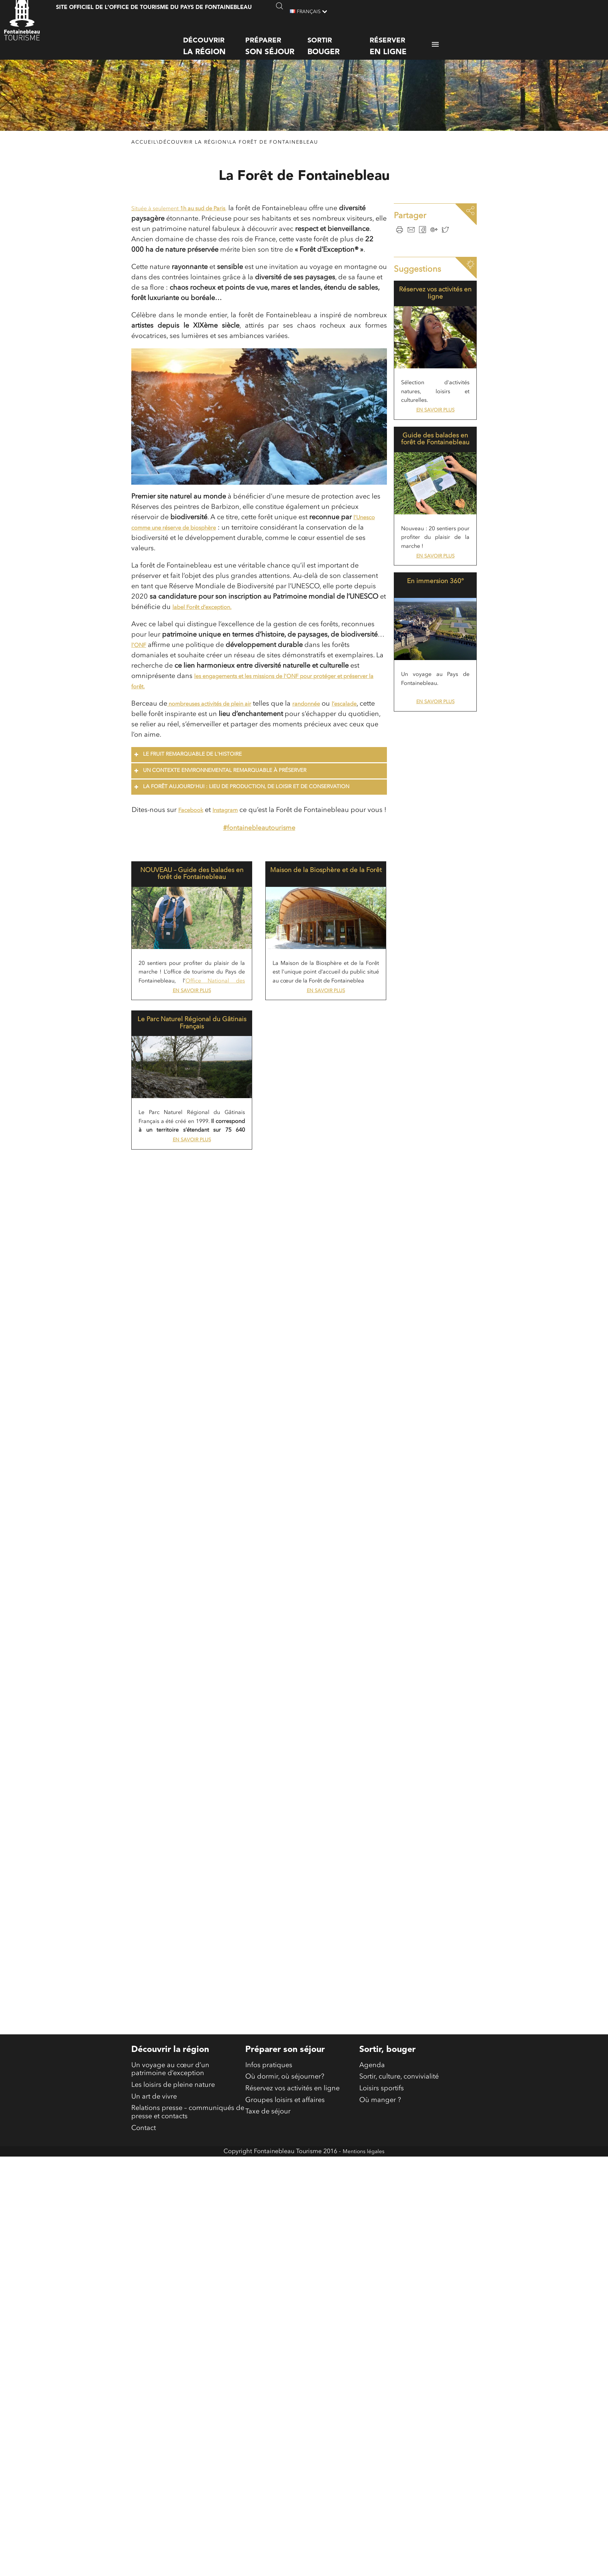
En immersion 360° (435, 596)
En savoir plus (192, 1023)
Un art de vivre (154, 2240)
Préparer (276, 39)
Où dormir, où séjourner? (284, 2216)
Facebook (197, 830)
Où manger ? (380, 2244)
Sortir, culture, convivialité (399, 2216)
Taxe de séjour (268, 2258)
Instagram (238, 830)
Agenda (372, 2202)
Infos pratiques (268, 2202)
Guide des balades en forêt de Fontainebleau (435, 451)
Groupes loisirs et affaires (285, 2244)
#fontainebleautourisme (259, 859)
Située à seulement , (191, 218)
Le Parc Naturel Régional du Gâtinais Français (192, 1056)
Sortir (338, 39)
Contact (143, 2278)
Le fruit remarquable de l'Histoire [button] (187, 775)
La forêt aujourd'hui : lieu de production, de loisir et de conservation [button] (241, 807)
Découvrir (214, 39)
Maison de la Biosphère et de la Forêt (326, 905)
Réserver (401, 39)
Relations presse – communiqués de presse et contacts (187, 2259)
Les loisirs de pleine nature (173, 2227)
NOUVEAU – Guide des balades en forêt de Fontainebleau (192, 905)
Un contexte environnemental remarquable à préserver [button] (219, 791)
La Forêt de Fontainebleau (273, 152)
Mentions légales (364, 2303)
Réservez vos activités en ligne (435, 303)
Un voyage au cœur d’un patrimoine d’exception (170, 2208)
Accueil (143, 152)
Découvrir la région (193, 152)
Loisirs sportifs (381, 2230)
